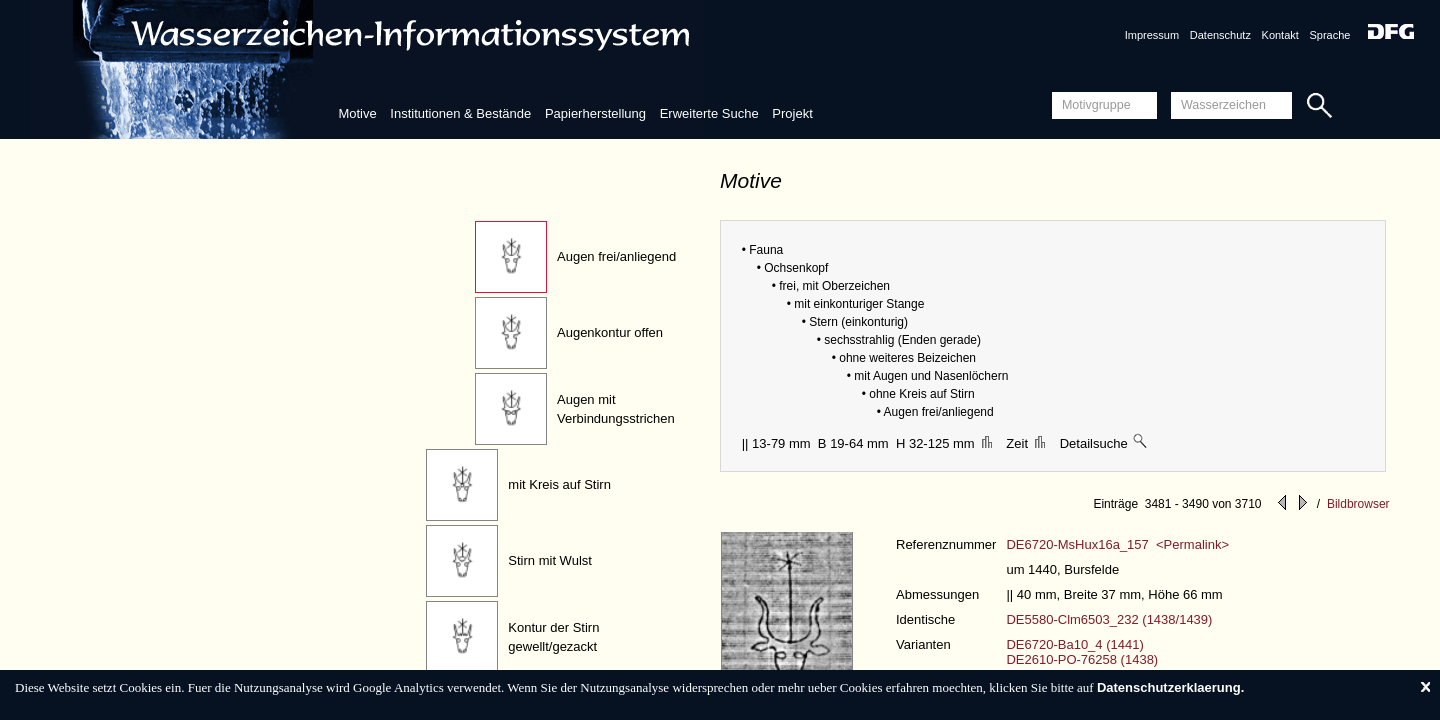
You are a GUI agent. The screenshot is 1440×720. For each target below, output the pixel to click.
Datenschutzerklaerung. (1170, 687)
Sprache (1329, 35)
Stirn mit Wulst (550, 560)
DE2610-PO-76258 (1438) (1082, 659)
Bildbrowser (1358, 504)
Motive (357, 113)
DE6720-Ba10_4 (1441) (1074, 644)
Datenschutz (1220, 35)
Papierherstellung (595, 113)
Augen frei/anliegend (616, 256)
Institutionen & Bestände (460, 113)
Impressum (1152, 35)
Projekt (792, 113)
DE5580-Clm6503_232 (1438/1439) (1109, 619)
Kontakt (1280, 35)
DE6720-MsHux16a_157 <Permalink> (1117, 544)
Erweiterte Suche (709, 113)
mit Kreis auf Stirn (559, 484)
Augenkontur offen (610, 332)
